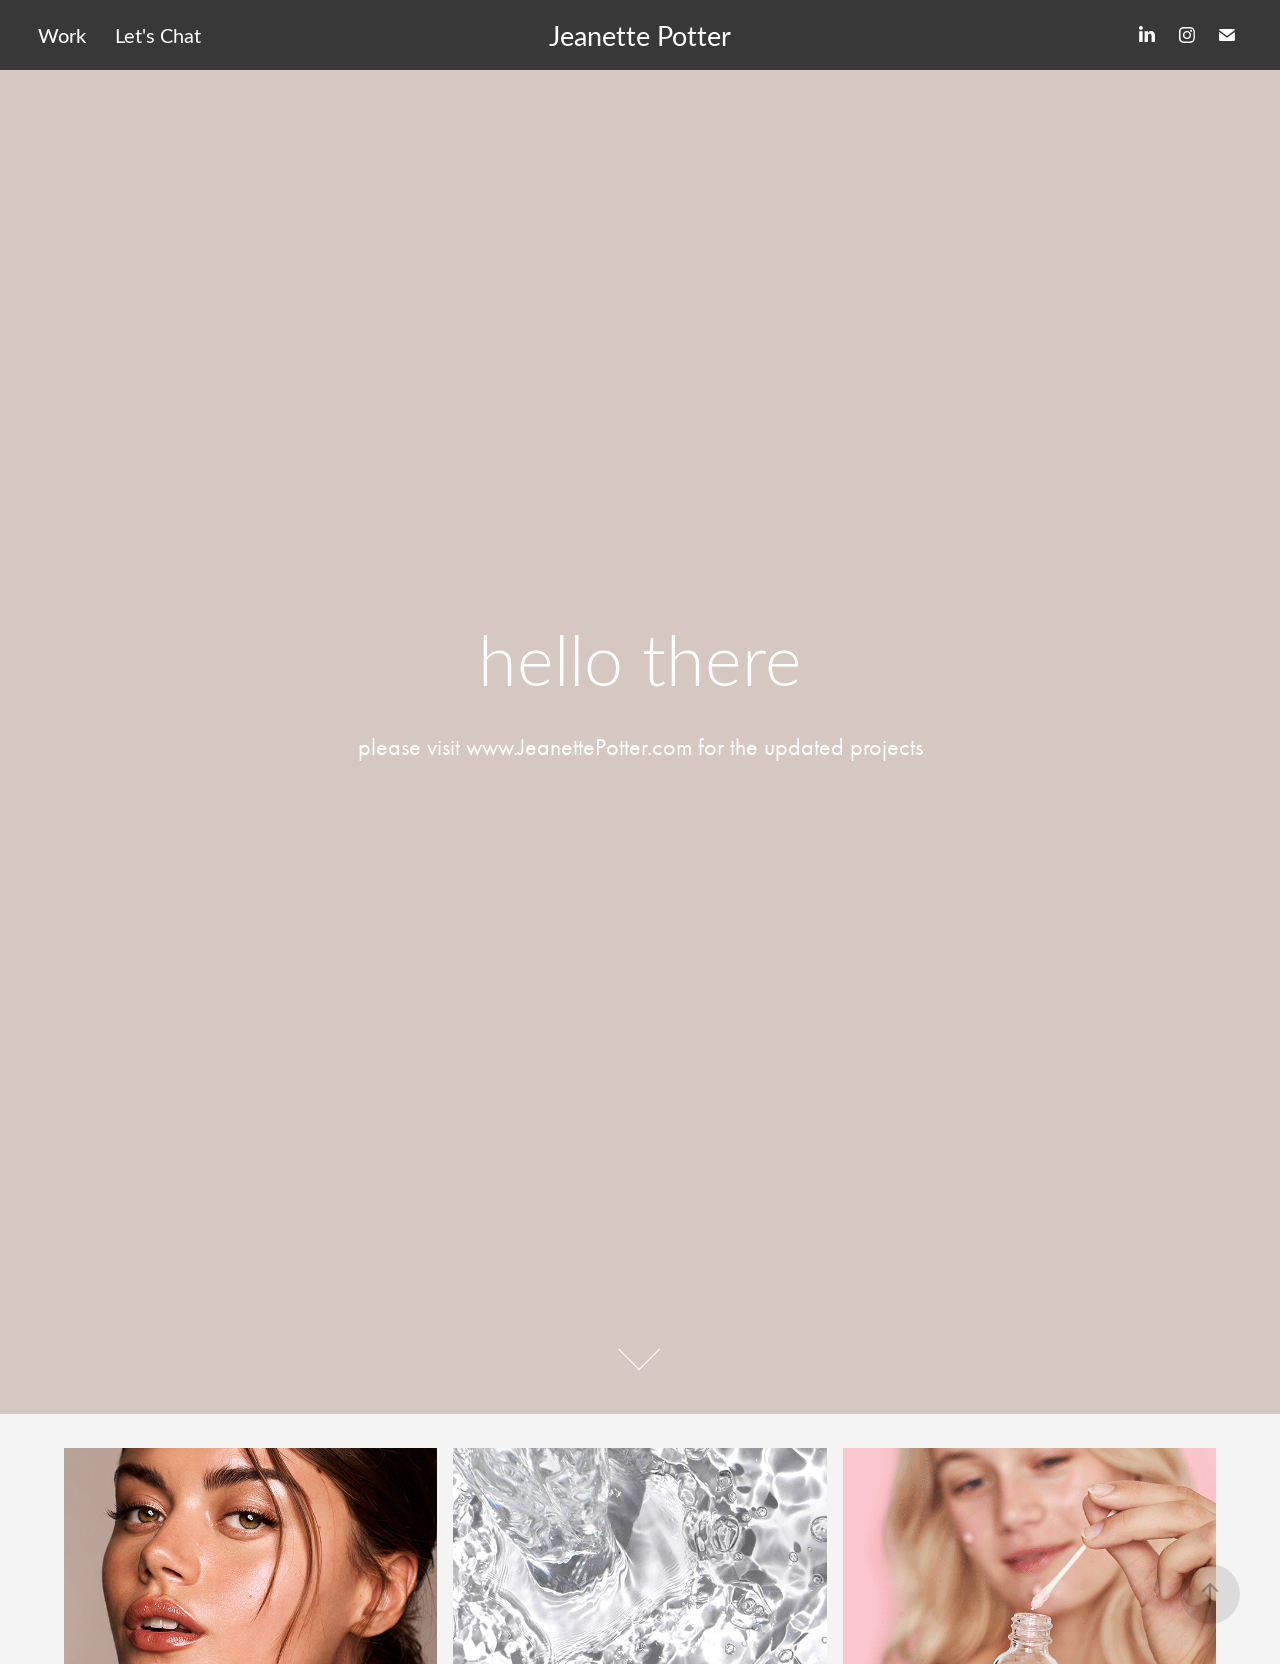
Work (62, 34)
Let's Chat (158, 34)
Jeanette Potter (640, 35)
